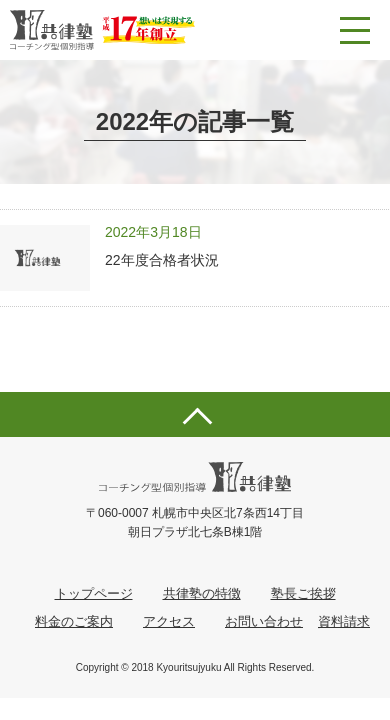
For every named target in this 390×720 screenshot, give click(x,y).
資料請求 (344, 621)
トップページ (94, 593)
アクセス (169, 621)
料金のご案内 (74, 621)
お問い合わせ (264, 621)
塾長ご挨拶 (303, 593)
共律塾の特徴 (202, 593)
